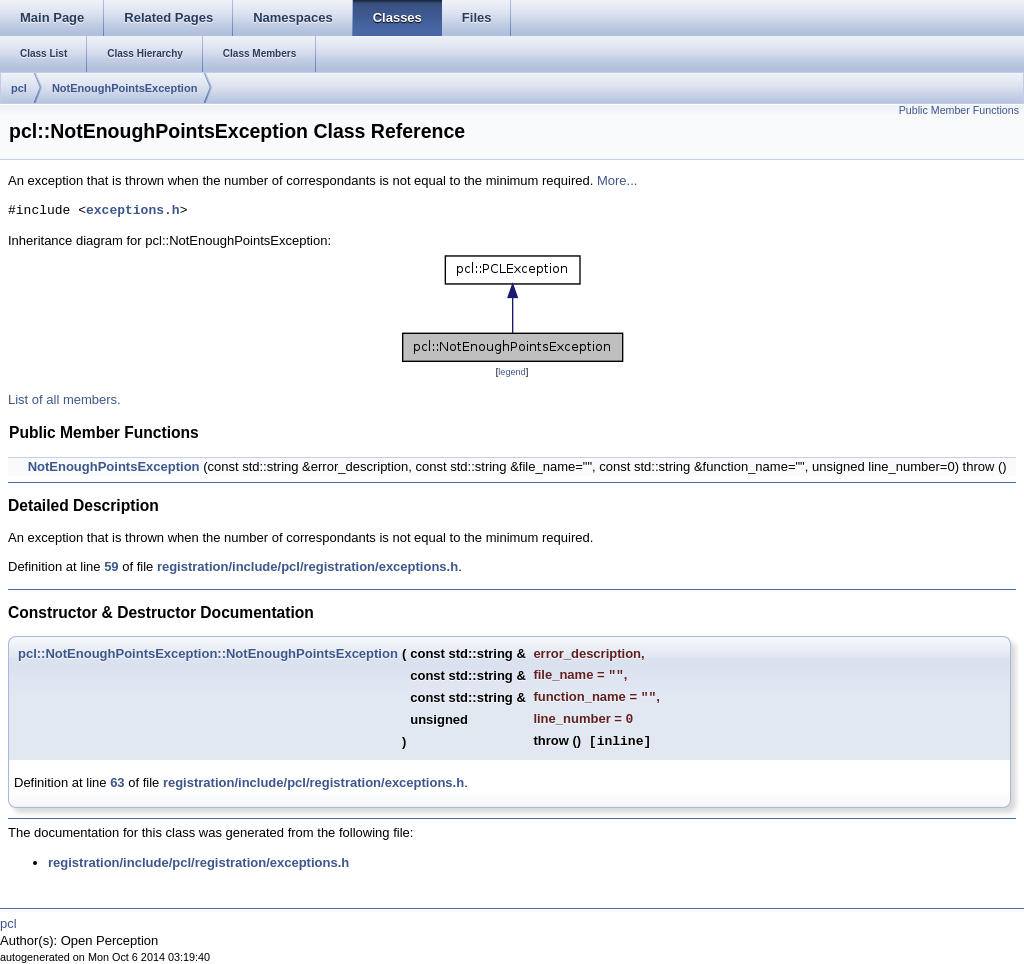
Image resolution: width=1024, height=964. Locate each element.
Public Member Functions (959, 110)
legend (511, 372)
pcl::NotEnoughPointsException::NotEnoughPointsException (208, 653)
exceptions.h (133, 211)
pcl (19, 88)
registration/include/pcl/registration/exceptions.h (307, 566)
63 (117, 782)
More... (617, 180)
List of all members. (64, 399)
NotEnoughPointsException (124, 88)
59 (111, 566)
